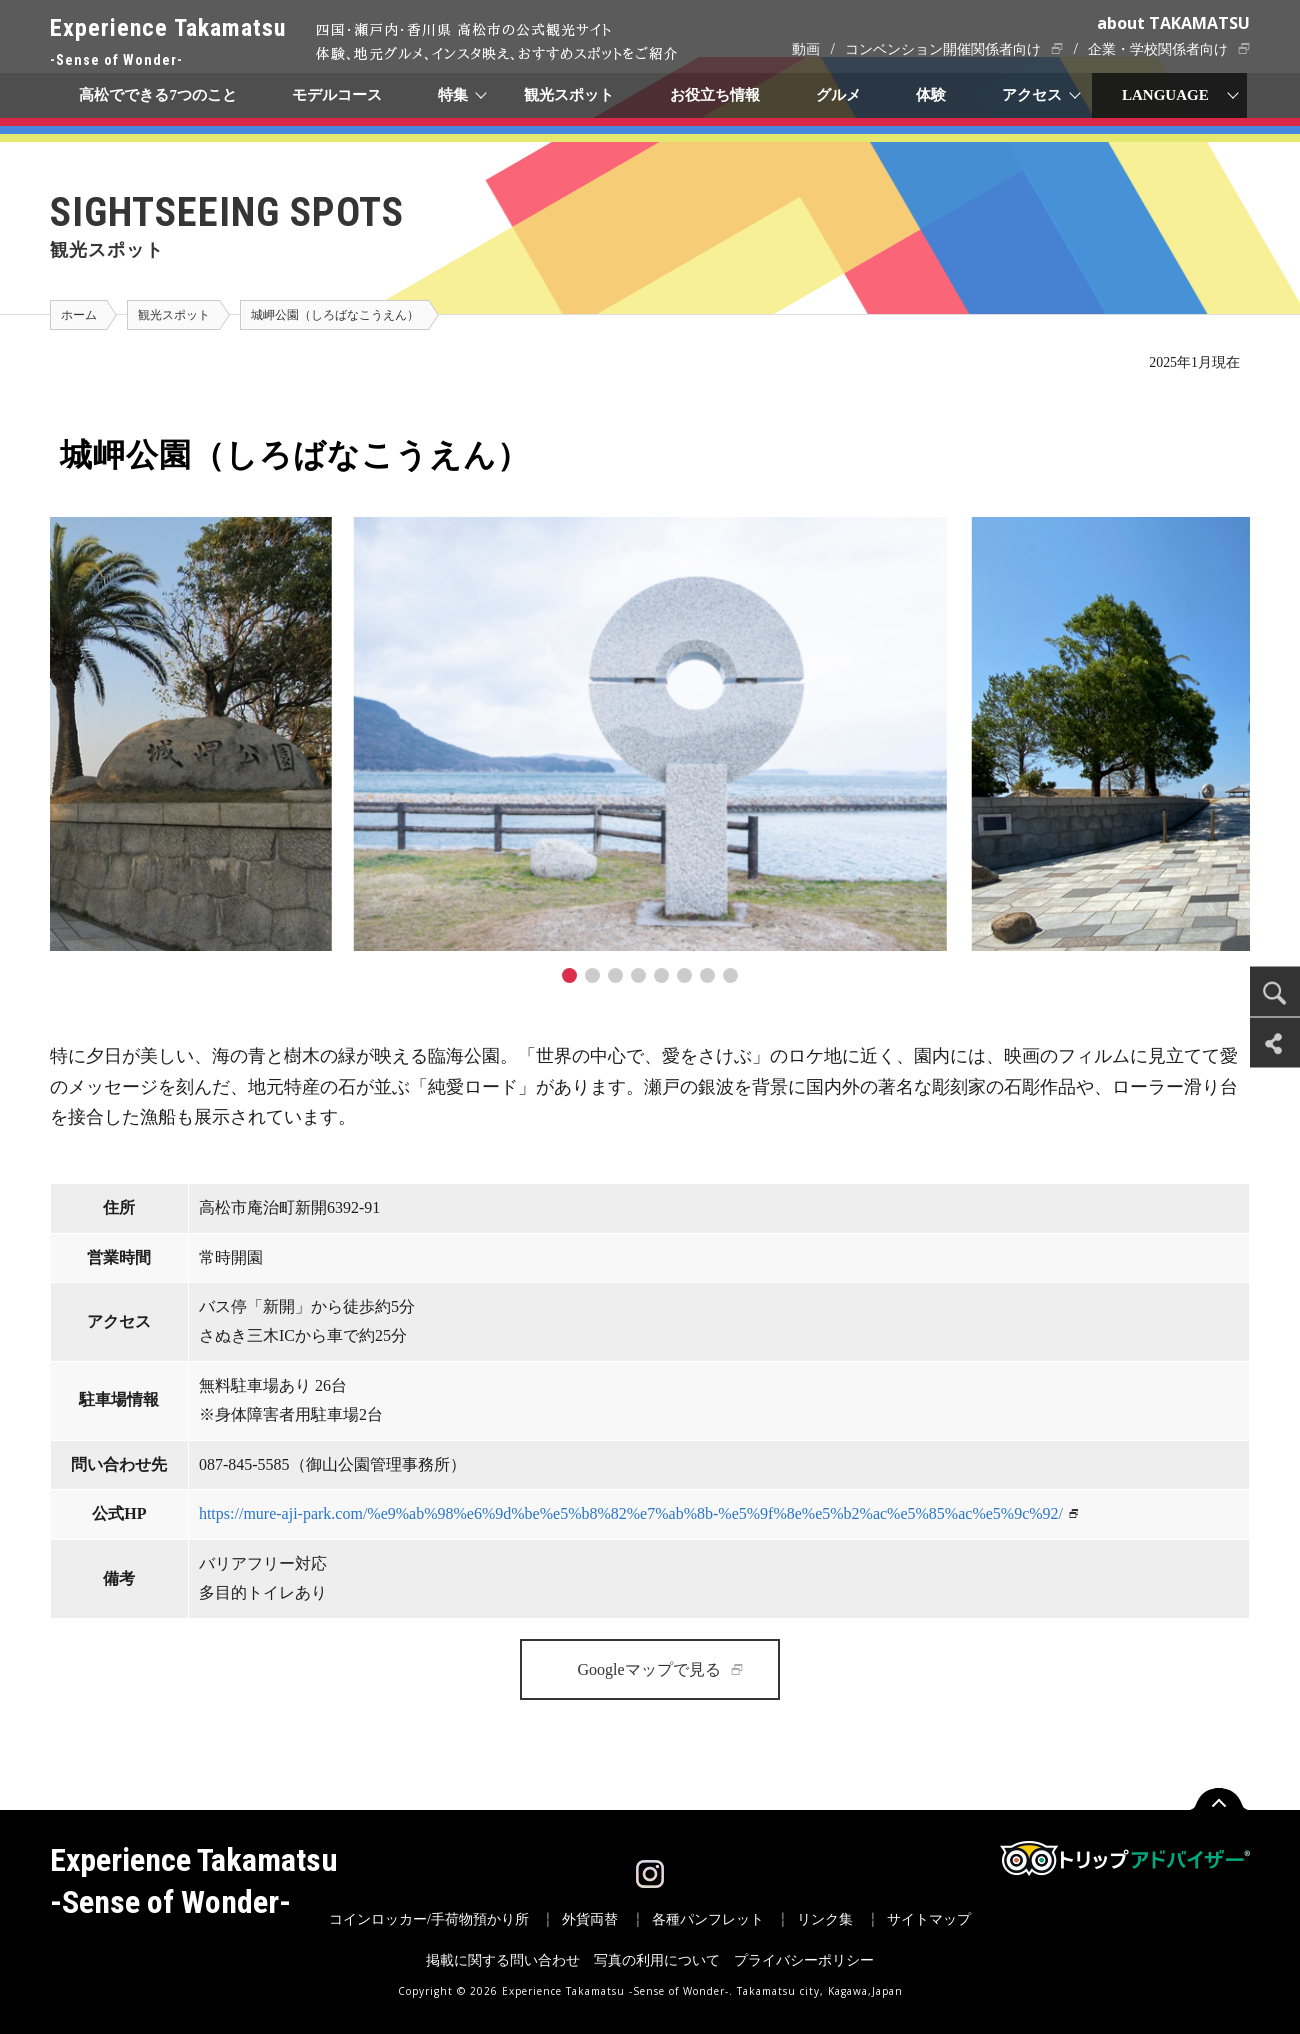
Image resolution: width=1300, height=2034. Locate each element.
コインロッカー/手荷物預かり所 (429, 1919)
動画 (806, 49)
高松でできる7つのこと (158, 95)
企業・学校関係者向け (1158, 49)
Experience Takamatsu (168, 43)
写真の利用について (657, 1960)
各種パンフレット (708, 1919)
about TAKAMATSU (1173, 23)
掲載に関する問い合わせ (503, 1960)
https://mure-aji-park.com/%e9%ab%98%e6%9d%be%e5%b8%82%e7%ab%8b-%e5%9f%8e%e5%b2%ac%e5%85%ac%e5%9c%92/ (631, 1513)
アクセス (1033, 95)
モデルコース (338, 95)
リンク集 (825, 1919)
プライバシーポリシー (804, 1960)
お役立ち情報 (715, 95)
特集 (454, 95)
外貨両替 (590, 1919)
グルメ (838, 95)
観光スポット (569, 95)
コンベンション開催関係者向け (943, 49)
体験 (932, 95)
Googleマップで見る (648, 1669)
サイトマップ (929, 1919)
